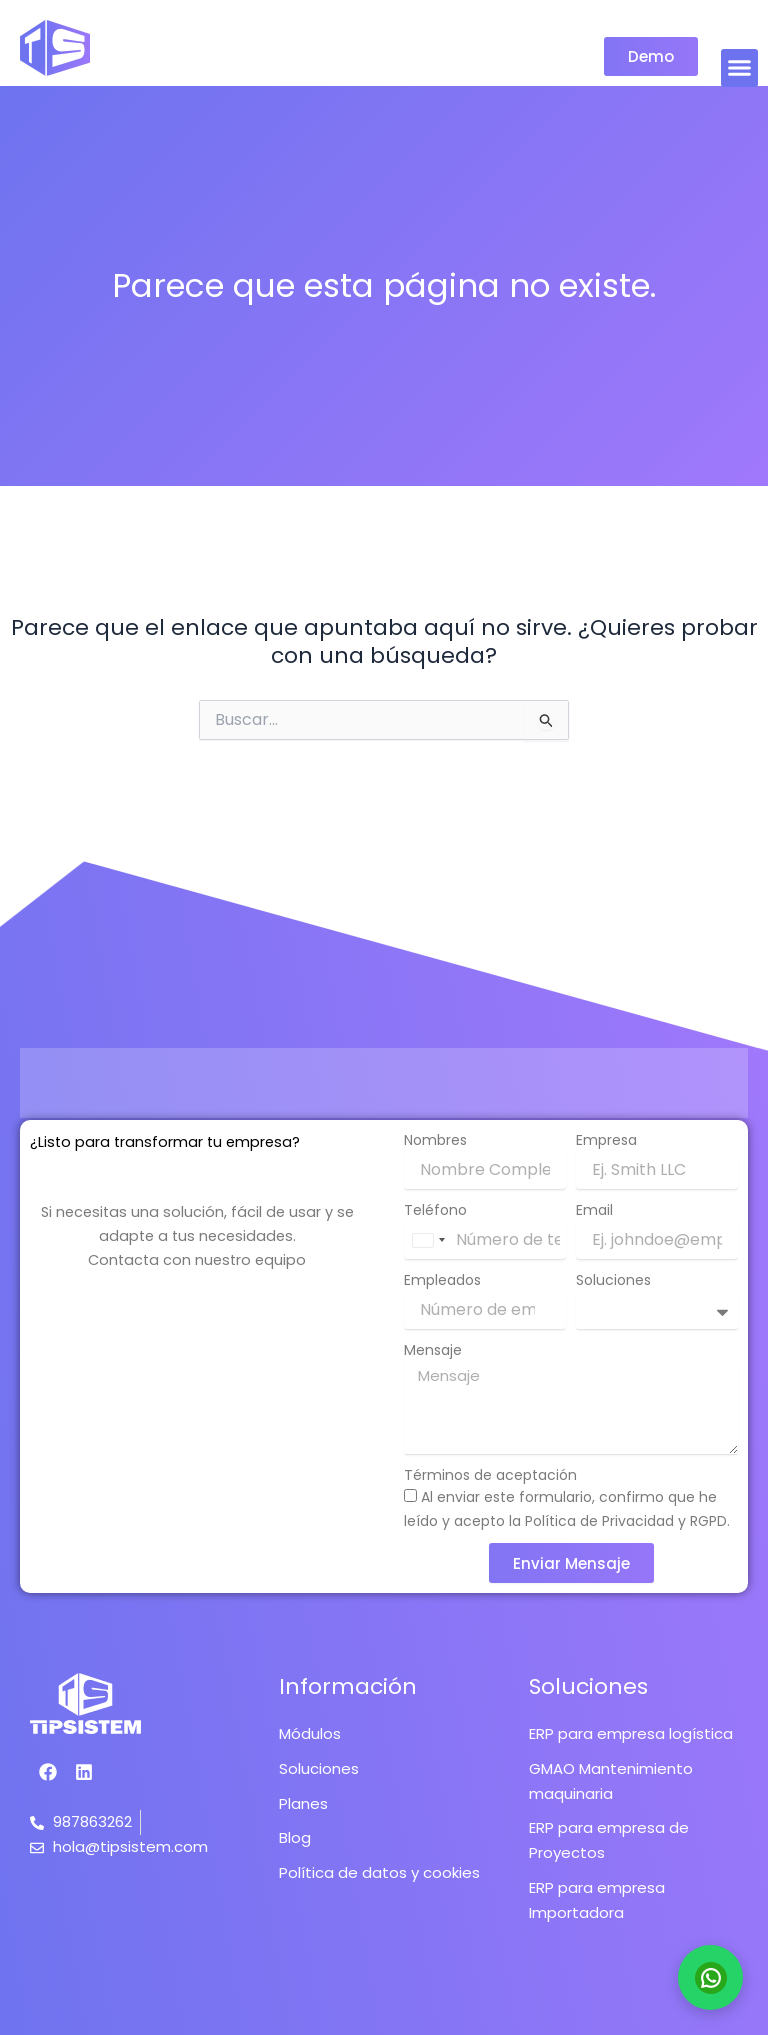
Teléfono (435, 1210)
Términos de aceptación (490, 1475)
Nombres (435, 1140)
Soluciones (613, 1280)
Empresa (606, 1140)
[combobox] (428, 1240)
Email (594, 1210)
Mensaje (433, 1350)
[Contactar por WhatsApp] (710, 1977)
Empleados (442, 1280)
